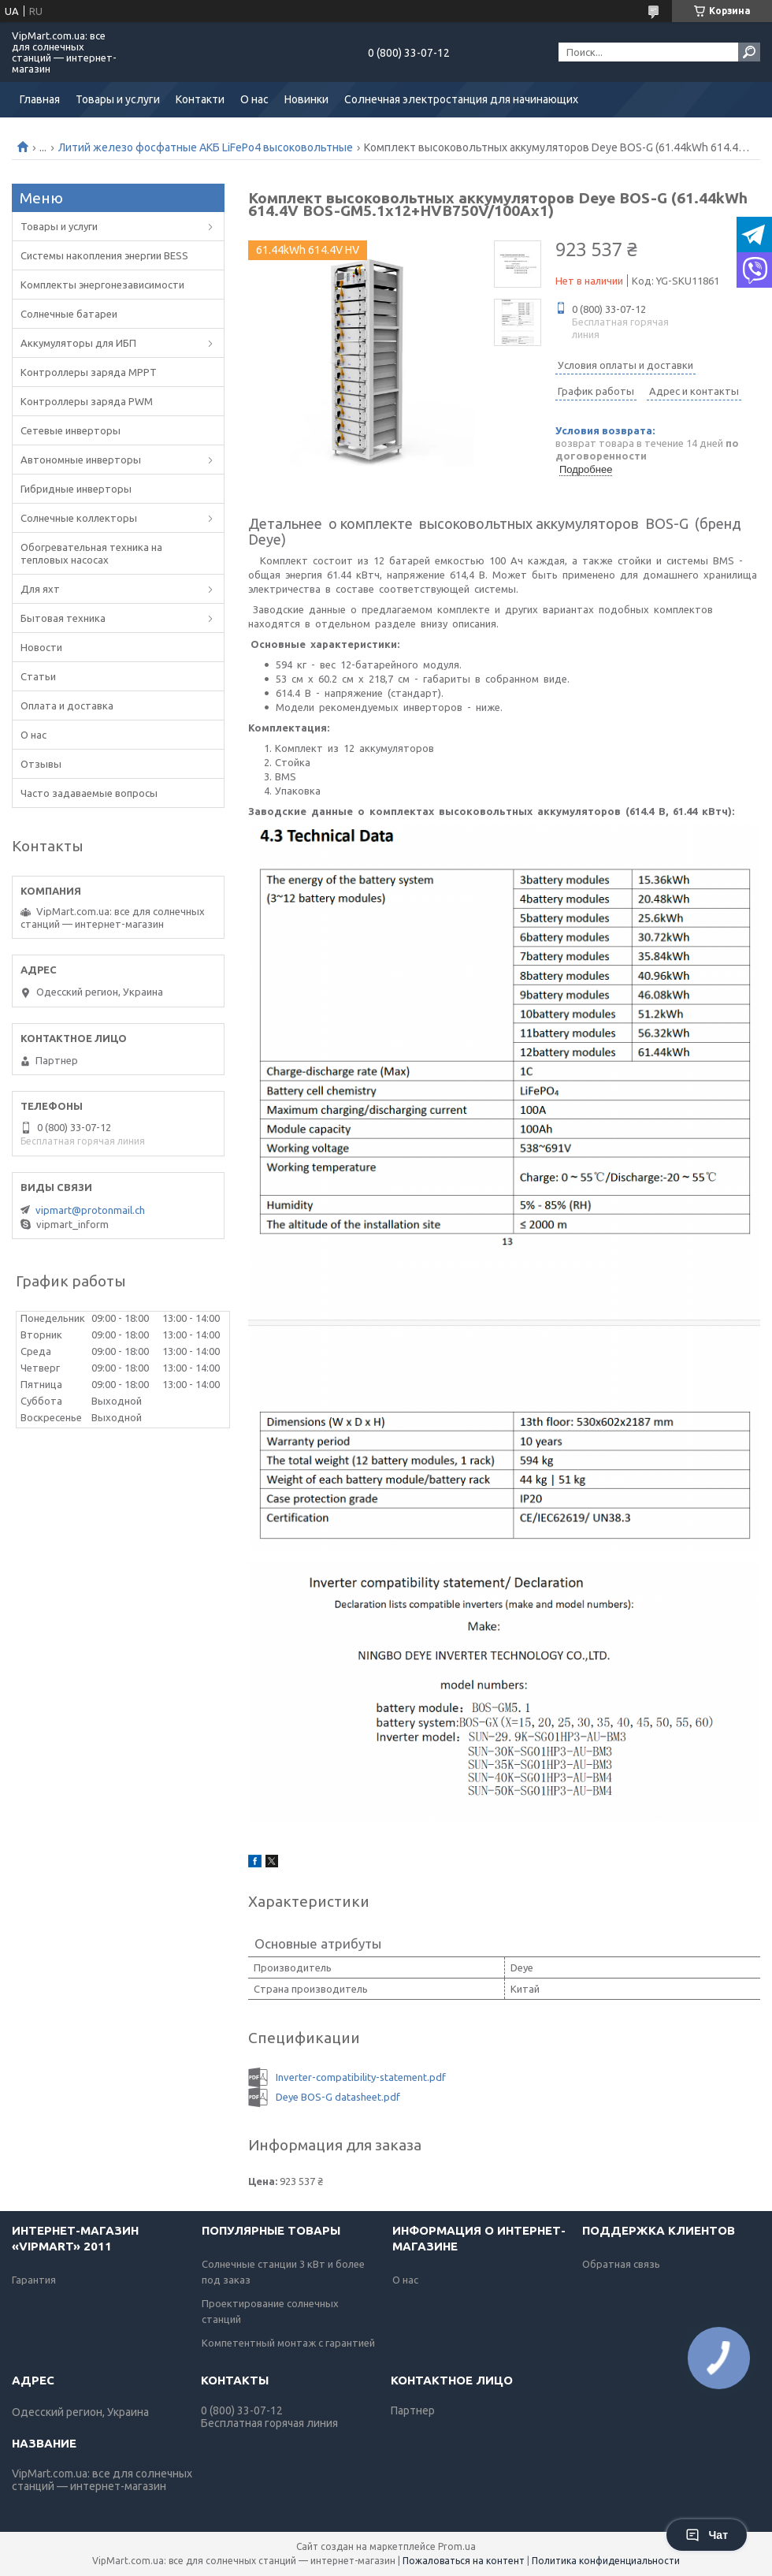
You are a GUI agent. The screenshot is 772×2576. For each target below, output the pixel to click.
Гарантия (34, 2279)
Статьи (38, 676)
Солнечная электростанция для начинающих (461, 99)
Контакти (200, 99)
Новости (41, 647)
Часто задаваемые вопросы (89, 792)
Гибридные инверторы (76, 488)
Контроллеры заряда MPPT (88, 372)
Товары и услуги (118, 99)
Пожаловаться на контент (464, 2561)
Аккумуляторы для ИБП (78, 342)
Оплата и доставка (66, 705)
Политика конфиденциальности (606, 2561)
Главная (40, 99)
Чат (706, 2535)
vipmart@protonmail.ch (90, 1209)
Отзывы (40, 763)
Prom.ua (457, 2546)
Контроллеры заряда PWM (86, 401)
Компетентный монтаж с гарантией (288, 2342)
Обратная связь (621, 2263)
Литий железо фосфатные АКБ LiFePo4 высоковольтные (205, 147)
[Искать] (749, 52)
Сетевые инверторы (70, 430)
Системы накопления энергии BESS (104, 255)
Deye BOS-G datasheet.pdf (338, 2096)
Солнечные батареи (68, 313)
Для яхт (40, 588)
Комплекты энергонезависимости (102, 284)
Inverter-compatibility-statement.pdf (361, 2077)
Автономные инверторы (80, 459)
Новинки (306, 99)
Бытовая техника (63, 618)
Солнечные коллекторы (78, 517)
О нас (254, 99)
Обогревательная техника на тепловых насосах (91, 553)
